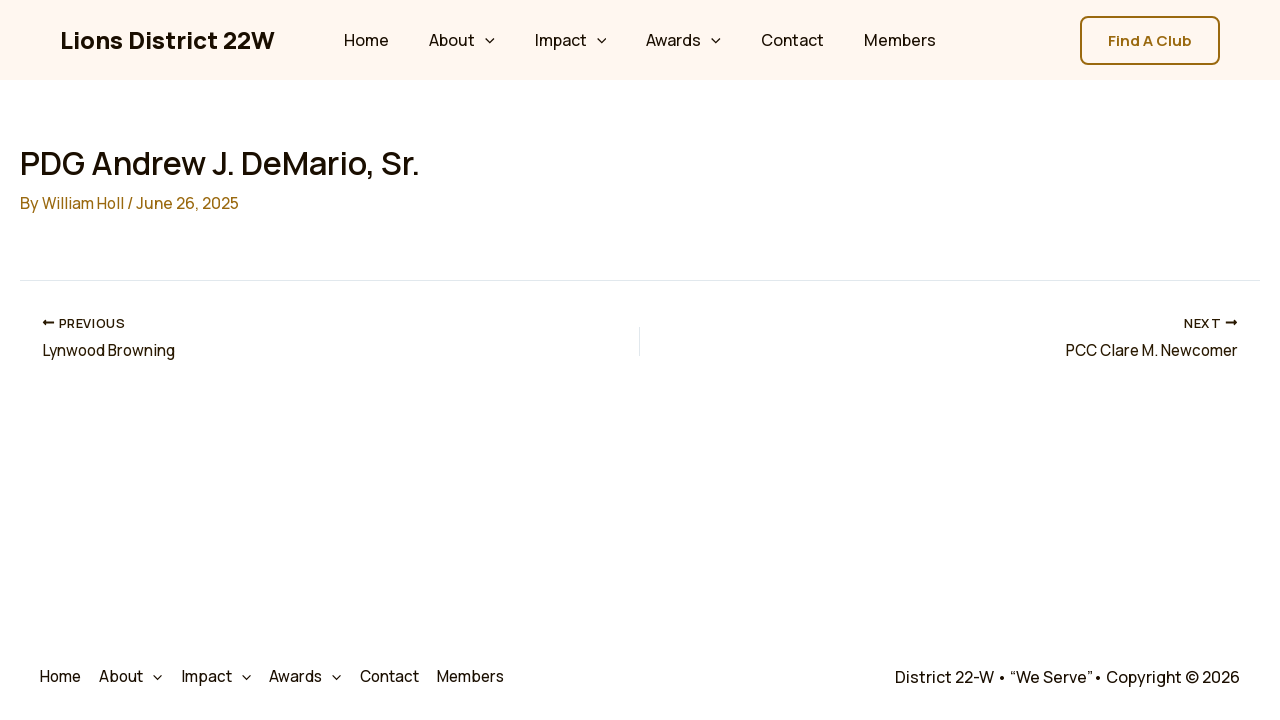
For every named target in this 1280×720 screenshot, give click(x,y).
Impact (575, 40)
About (474, 40)
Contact (780, 40)
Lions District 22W (167, 39)
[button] (1150, 40)
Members (880, 40)
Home (386, 40)
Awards (679, 40)
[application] (497, 40)
